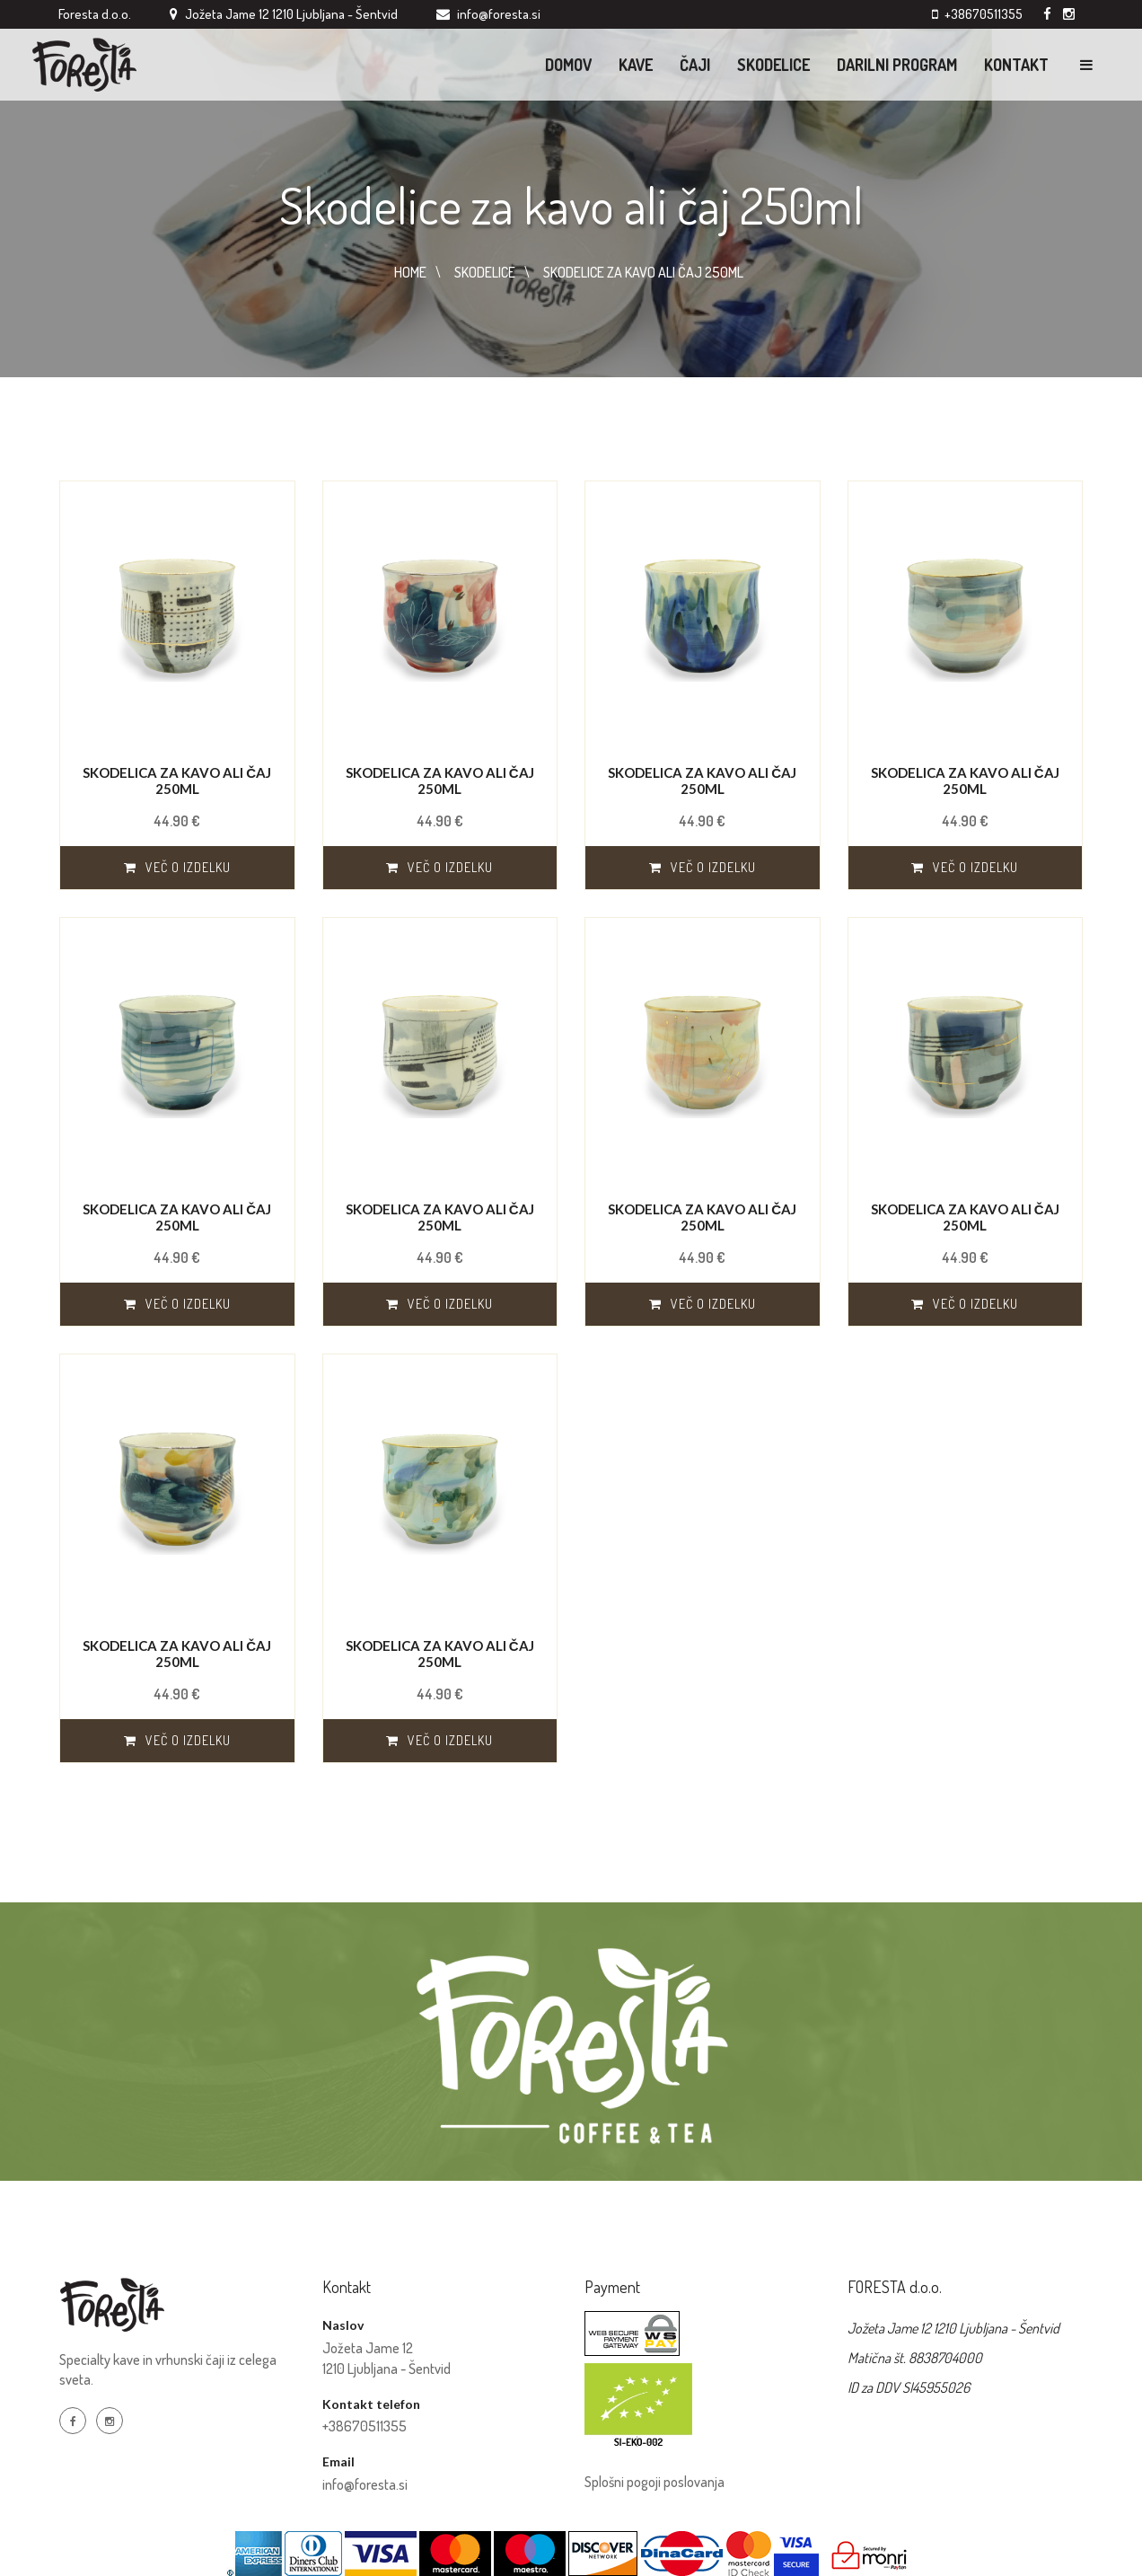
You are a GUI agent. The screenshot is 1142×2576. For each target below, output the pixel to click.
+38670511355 (983, 13)
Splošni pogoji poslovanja (654, 2482)
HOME (410, 272)
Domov (568, 65)
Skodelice (773, 65)
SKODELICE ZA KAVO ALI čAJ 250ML (643, 272)
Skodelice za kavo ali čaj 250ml (571, 204)
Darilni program (897, 65)
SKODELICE (484, 272)
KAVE (636, 65)
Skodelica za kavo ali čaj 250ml (177, 780)
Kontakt (1016, 65)
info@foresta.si (365, 2484)
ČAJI (695, 65)
